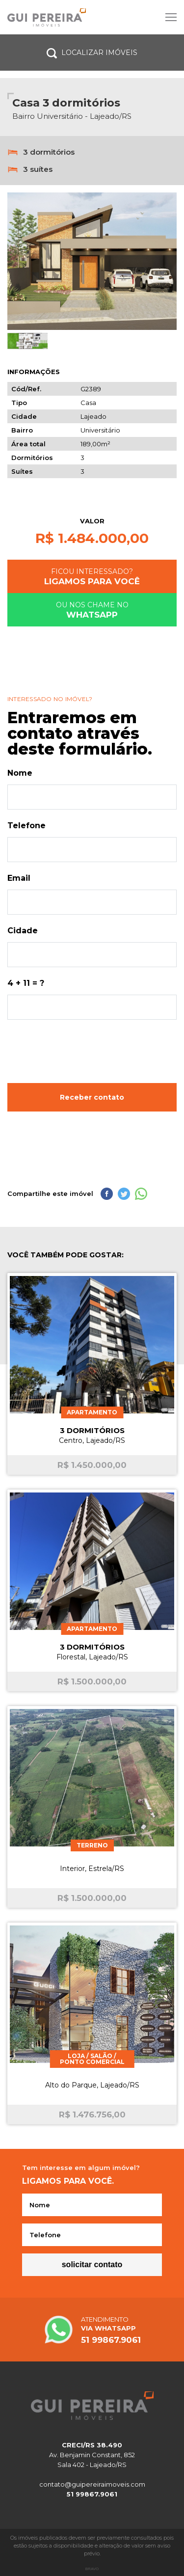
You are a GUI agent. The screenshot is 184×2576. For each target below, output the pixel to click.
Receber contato (92, 1097)
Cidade (22, 931)
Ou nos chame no (92, 610)
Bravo (92, 2569)
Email (18, 878)
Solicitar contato (92, 2264)
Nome (19, 773)
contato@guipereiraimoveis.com (92, 2484)
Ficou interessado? (92, 576)
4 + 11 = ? (25, 983)
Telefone (26, 826)
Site (92, 17)
